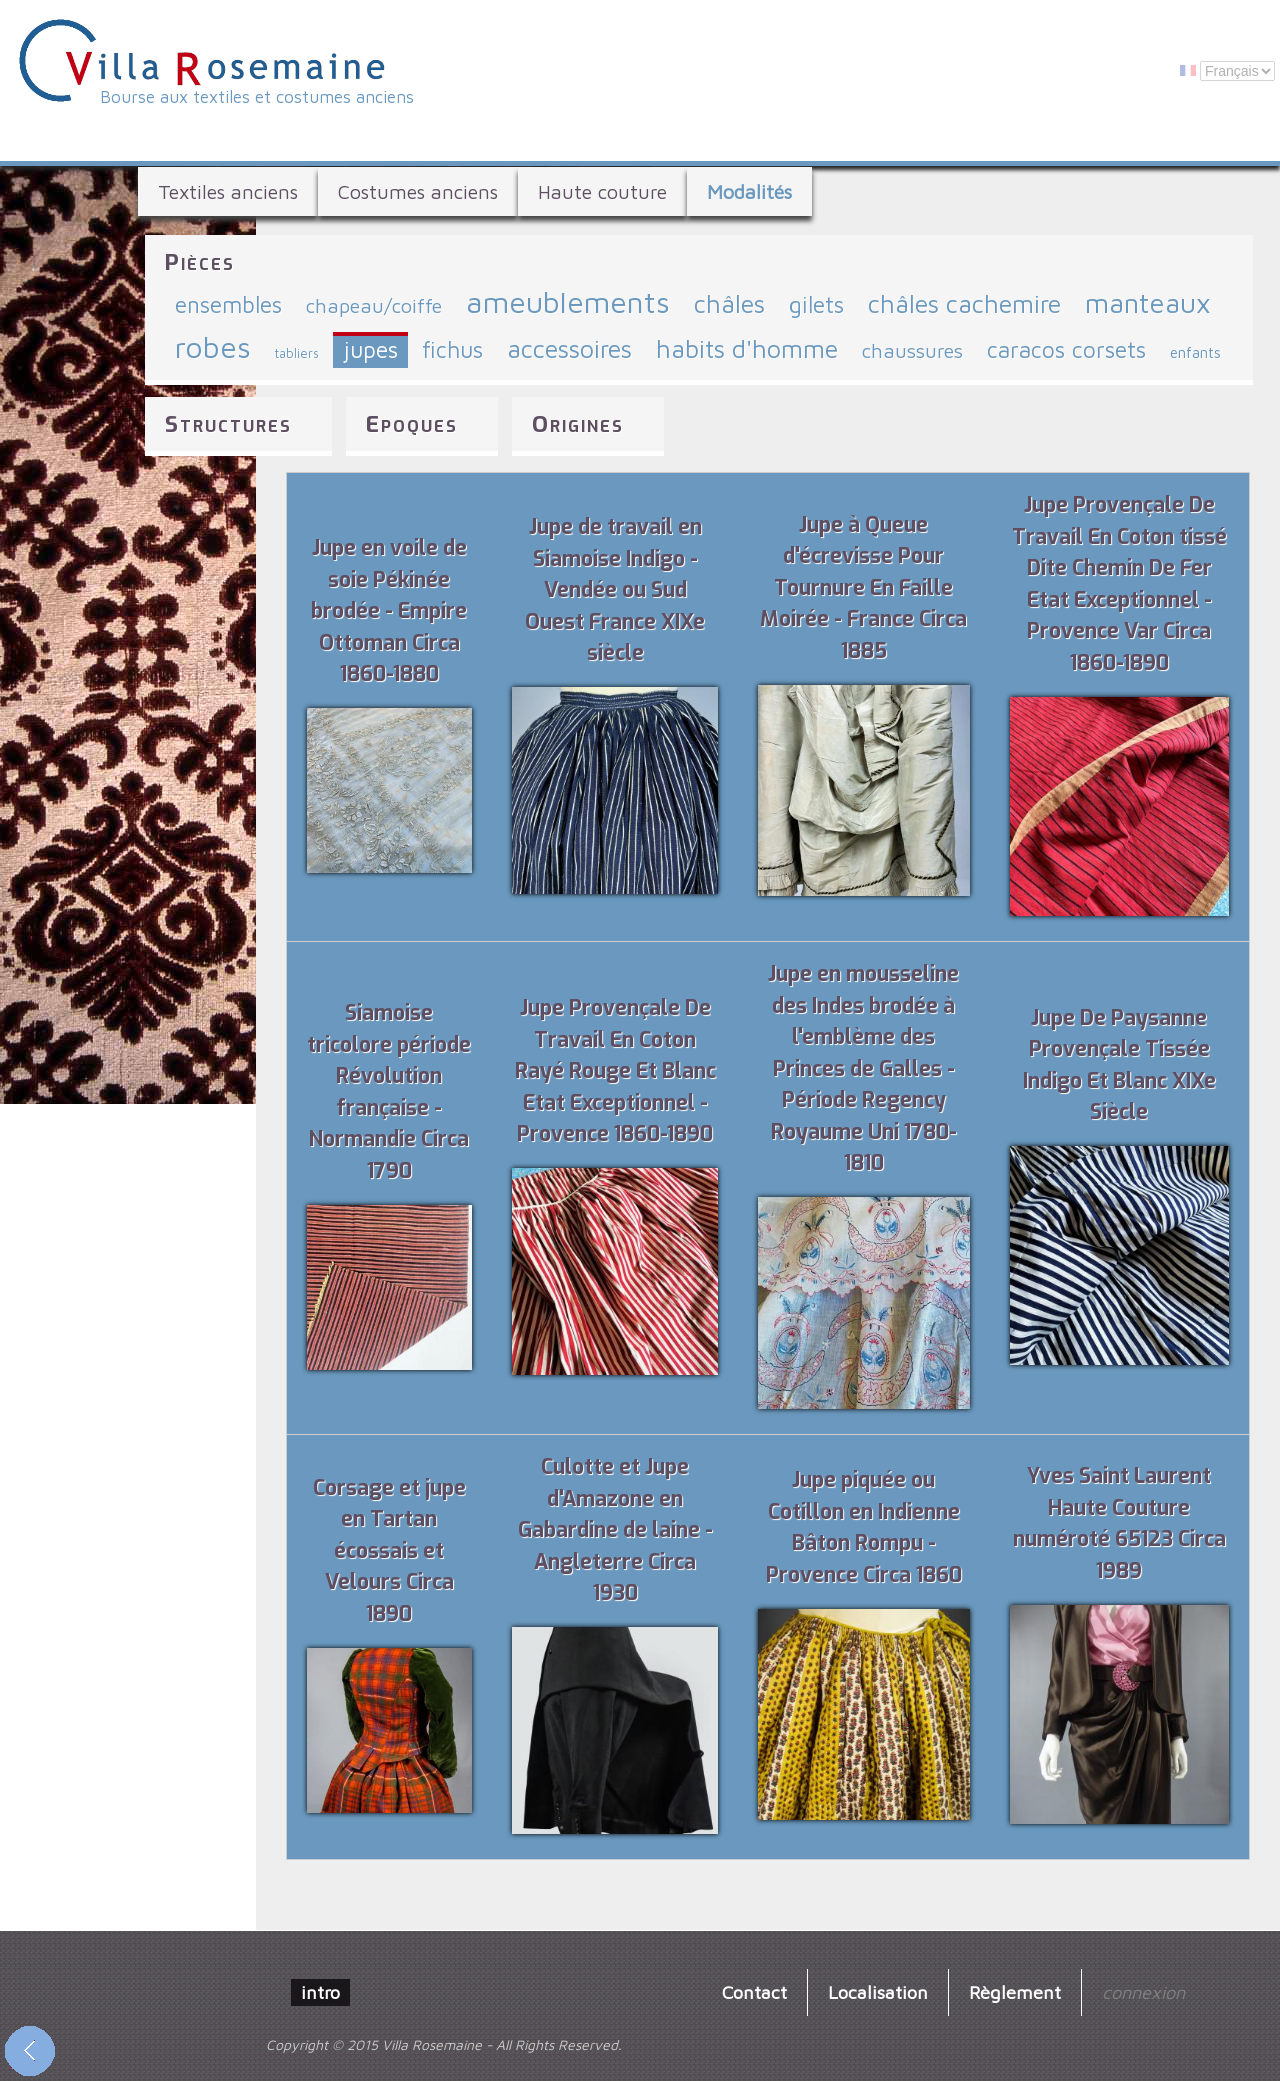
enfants (1195, 352)
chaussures (912, 350)
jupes (370, 349)
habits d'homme (747, 348)
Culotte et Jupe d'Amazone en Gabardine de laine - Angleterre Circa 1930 (615, 1530)
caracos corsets (1066, 349)
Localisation (878, 1992)
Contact (754, 1992)
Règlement (1015, 1992)
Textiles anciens (228, 191)
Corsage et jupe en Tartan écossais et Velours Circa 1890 (389, 1551)
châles (729, 303)
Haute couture (602, 191)
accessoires (569, 348)
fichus (452, 349)
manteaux (1148, 302)
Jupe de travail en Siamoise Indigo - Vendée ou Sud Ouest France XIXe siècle (615, 590)
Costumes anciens (418, 191)
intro (320, 1992)
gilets (816, 304)
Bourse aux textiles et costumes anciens (257, 97)
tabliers (297, 353)
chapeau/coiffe (374, 305)
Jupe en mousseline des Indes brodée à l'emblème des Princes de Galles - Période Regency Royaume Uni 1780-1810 (863, 1068)
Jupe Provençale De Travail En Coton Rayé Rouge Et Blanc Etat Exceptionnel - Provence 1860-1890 (615, 1071)
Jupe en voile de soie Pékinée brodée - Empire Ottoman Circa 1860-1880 (389, 611)
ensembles (228, 304)
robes (213, 346)
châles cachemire (964, 303)
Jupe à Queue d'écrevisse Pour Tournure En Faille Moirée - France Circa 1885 (863, 588)
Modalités (749, 191)
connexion (1143, 1992)
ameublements (568, 301)
